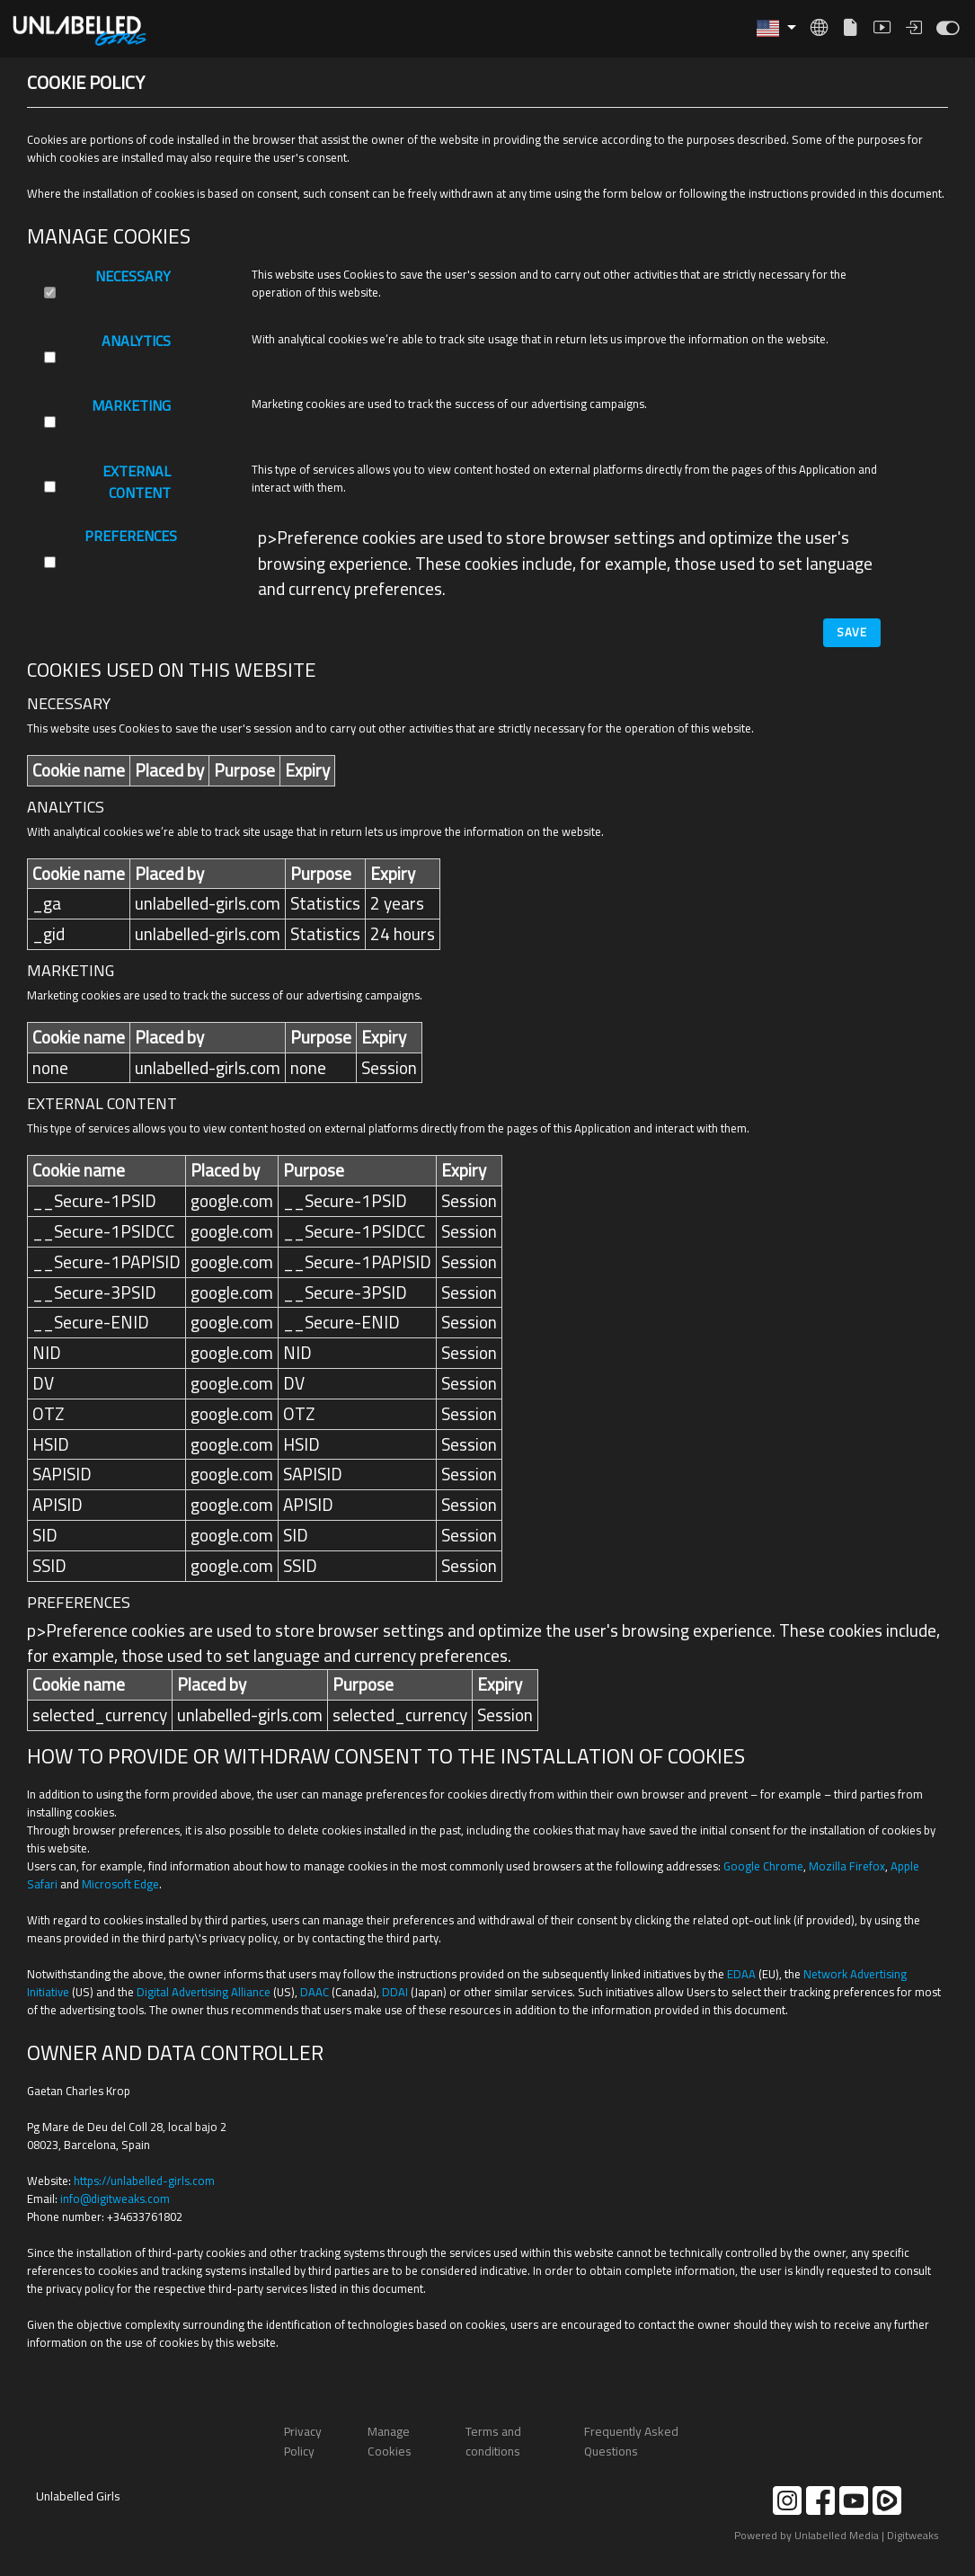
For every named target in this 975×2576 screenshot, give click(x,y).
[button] (776, 28)
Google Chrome (763, 1866)
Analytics (136, 342)
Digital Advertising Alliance (203, 1992)
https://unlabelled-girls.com (144, 2180)
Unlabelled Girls (78, 2496)
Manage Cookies (390, 2441)
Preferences (130, 537)
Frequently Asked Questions (631, 2441)
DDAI (395, 1992)
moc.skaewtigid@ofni (115, 2198)
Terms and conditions (493, 2441)
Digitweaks (913, 2535)
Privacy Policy (303, 2441)
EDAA (741, 1974)
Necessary (133, 277)
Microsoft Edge (120, 1884)
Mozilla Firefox (847, 1866)
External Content (136, 483)
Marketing (131, 407)
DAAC (314, 1992)
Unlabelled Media (836, 2535)
